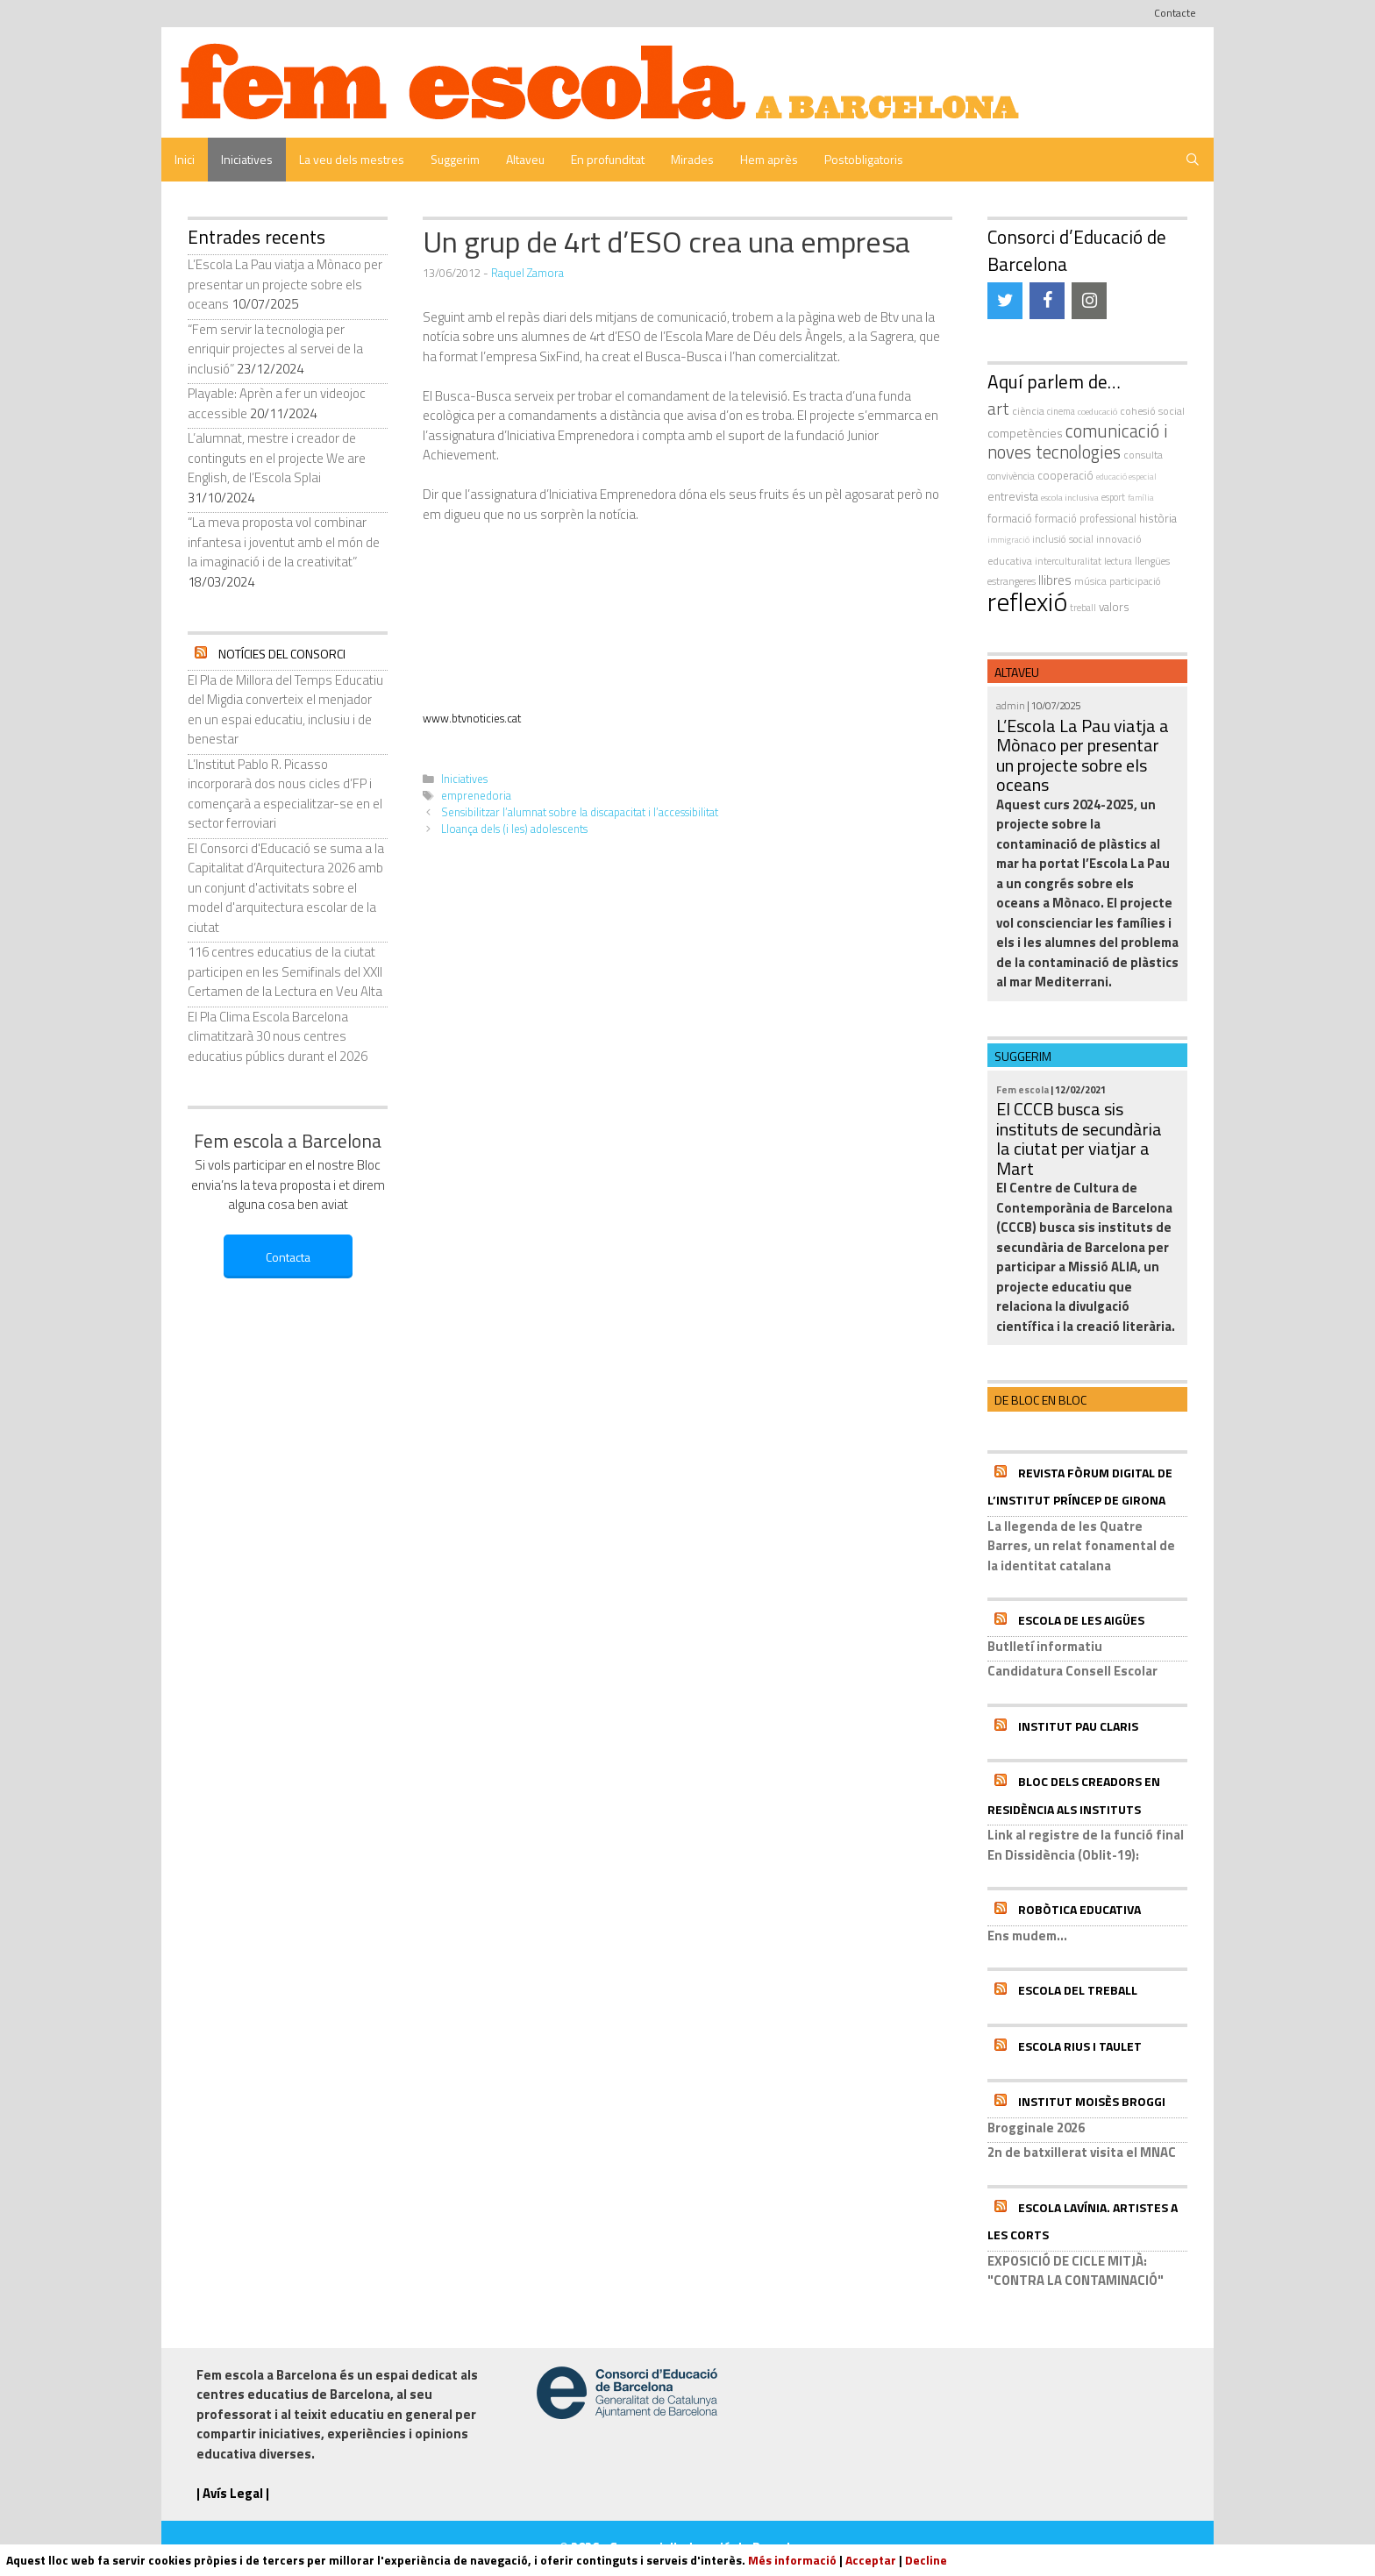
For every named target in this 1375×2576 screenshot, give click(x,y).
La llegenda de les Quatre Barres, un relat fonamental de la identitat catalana (1081, 1546)
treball (1083, 608)
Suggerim (455, 159)
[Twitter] (1004, 300)
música (1090, 580)
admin (1010, 705)
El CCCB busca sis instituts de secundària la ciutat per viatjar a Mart (1079, 1138)
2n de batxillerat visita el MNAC (1081, 2152)
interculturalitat (1068, 560)
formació (1009, 518)
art (998, 408)
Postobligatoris (863, 159)
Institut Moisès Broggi (1091, 2101)
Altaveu (525, 159)
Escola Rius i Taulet (1080, 2046)
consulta (1143, 454)
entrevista (1012, 496)
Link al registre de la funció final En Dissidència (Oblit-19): (1085, 1845)
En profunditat (608, 159)
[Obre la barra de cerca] (1193, 159)
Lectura (1118, 560)
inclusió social (1063, 538)
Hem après (769, 159)
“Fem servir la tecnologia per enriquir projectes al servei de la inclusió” (275, 349)
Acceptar (870, 2560)
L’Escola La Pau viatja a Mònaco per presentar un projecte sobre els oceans (285, 284)
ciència (1028, 410)
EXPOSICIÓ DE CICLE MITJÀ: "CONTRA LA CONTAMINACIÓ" (1075, 2271)
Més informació (792, 2560)
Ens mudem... (1027, 1935)
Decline (926, 2560)
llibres (1055, 580)
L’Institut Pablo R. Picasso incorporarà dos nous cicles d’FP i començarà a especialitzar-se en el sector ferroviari (285, 794)
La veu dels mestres (351, 159)
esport (1113, 497)
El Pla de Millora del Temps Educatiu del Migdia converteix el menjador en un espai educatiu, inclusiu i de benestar (285, 710)
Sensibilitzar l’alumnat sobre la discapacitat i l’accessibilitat (579, 812)
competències (1025, 432)
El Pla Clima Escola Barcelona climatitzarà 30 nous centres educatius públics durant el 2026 (277, 1036)
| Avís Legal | (232, 2493)
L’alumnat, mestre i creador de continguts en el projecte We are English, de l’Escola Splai (277, 457)
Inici (185, 159)
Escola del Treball (1077, 1990)
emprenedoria (476, 795)
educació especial (1126, 476)
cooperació (1065, 475)
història (1158, 518)
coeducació (1097, 411)
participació (1135, 581)
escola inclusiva (1070, 497)
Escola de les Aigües (1081, 1620)
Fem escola (1022, 1089)
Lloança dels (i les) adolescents (514, 829)
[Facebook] (1047, 300)
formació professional (1085, 518)
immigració (1008, 539)
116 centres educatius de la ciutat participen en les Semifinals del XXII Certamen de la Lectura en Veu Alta (285, 971)
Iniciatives (247, 159)
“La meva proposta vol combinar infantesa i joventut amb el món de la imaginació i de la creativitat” (284, 542)
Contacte (1175, 12)
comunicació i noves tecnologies (1077, 441)
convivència (1011, 475)
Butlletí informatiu (1044, 1646)
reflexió (1027, 601)
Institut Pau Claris (1078, 1726)
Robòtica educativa (1079, 1909)
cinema (1061, 411)
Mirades (692, 159)
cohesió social (1152, 410)
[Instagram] (1089, 300)
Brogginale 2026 (1036, 2127)
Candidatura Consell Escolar (1072, 1671)
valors (1114, 607)
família (1141, 497)
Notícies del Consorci (282, 653)
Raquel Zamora (527, 273)
